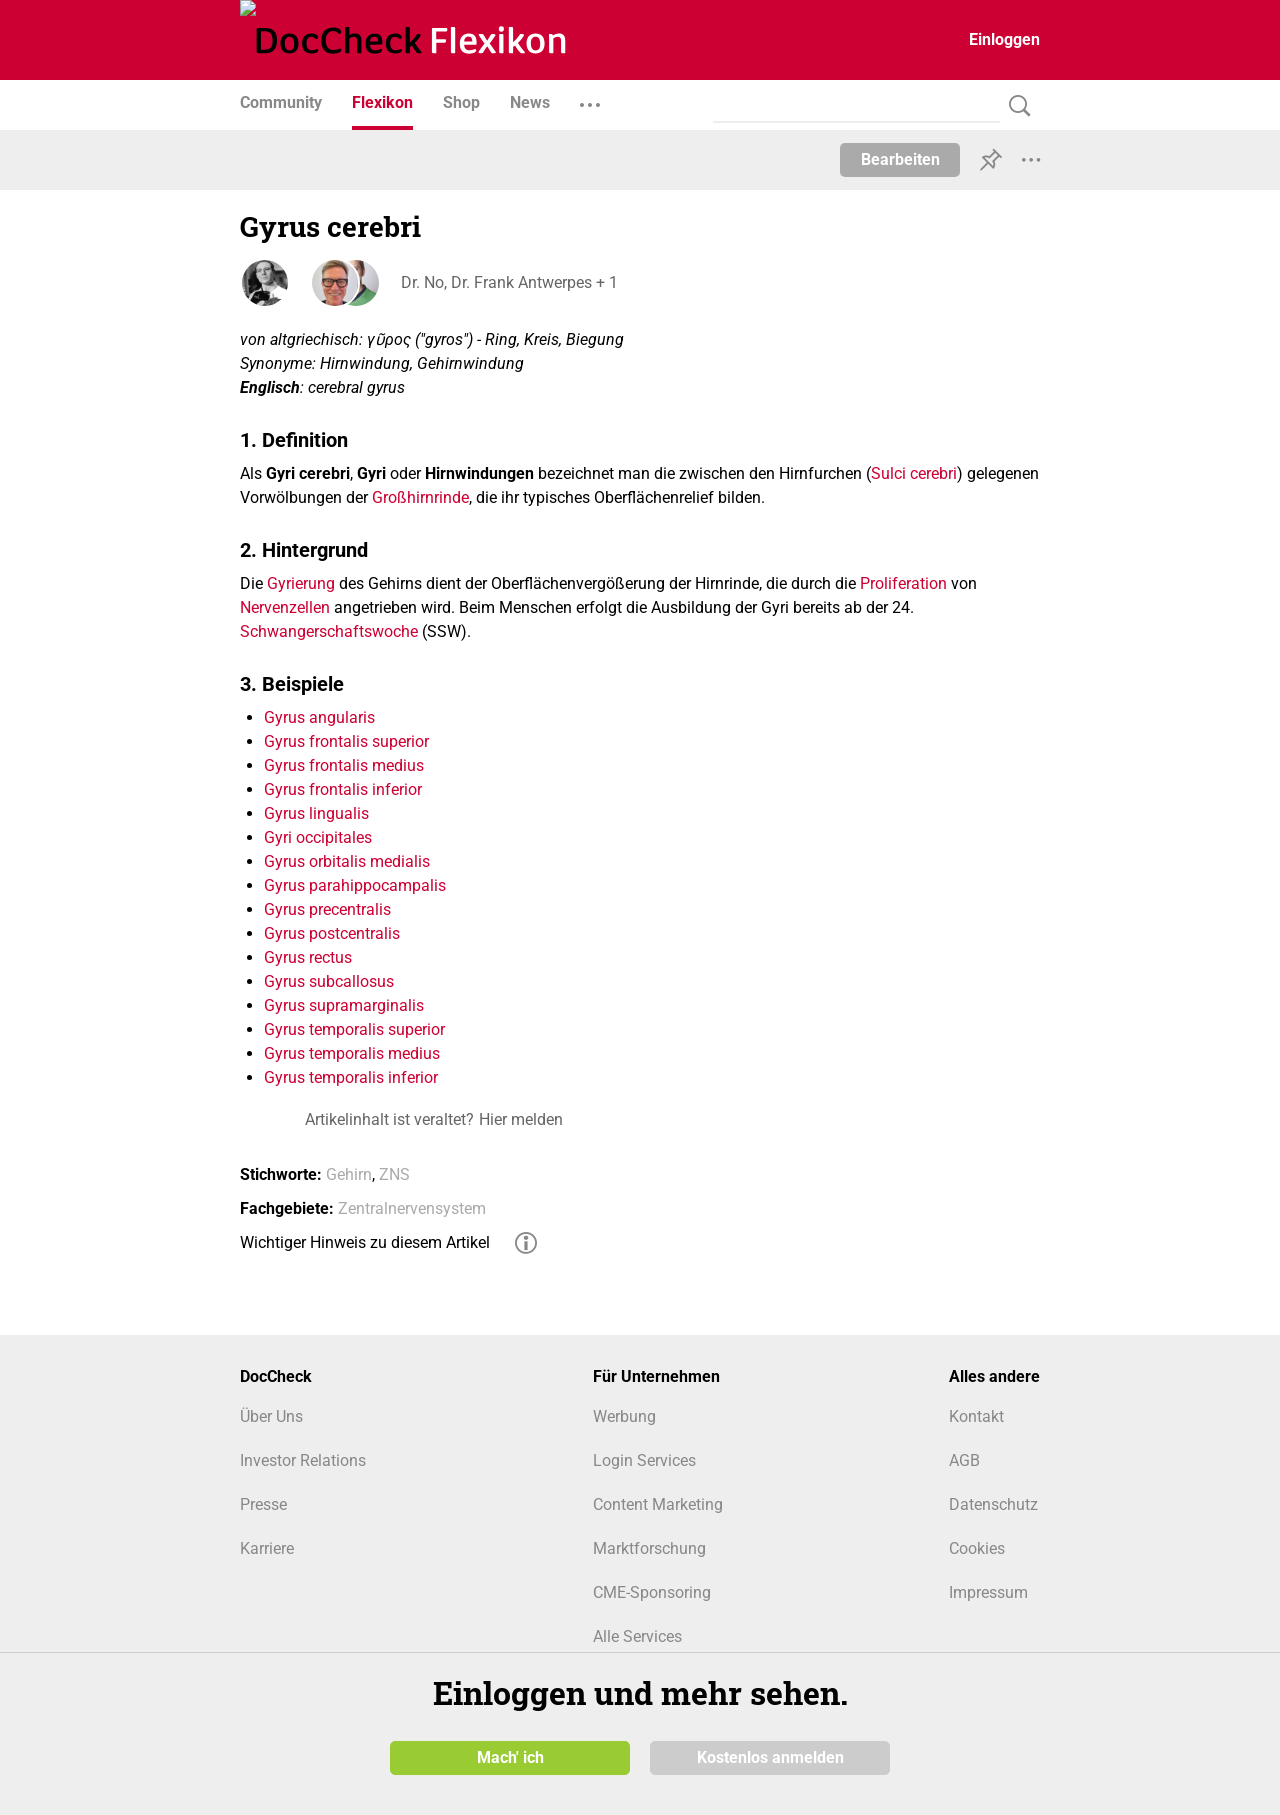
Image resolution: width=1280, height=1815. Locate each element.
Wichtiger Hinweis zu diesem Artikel (365, 1242)
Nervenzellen (285, 607)
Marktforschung (649, 1548)
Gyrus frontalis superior (346, 741)
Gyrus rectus (308, 957)
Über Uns (271, 1416)
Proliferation (903, 583)
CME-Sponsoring (652, 1592)
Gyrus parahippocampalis (355, 885)
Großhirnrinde (420, 497)
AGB (964, 1460)
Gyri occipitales (318, 837)
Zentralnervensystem (412, 1208)
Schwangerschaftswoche (329, 631)
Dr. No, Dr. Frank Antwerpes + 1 (508, 282)
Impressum (988, 1592)
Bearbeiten (900, 159)
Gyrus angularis (319, 717)
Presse (263, 1504)
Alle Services (637, 1636)
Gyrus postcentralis (332, 933)
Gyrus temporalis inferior (351, 1077)
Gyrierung (301, 583)
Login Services (644, 1460)
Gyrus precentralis (327, 909)
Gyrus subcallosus (329, 981)
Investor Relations (303, 1460)
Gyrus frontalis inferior (343, 789)
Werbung (624, 1416)
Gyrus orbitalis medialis (347, 861)
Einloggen (1004, 39)
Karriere (267, 1548)
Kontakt (976, 1416)
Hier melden (521, 1119)
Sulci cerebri (914, 473)
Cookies (977, 1548)
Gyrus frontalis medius (344, 765)
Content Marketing (658, 1504)
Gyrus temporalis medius (352, 1053)
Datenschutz (993, 1504)
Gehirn (349, 1174)
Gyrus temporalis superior (354, 1029)
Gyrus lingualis (316, 813)
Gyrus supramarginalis (344, 1005)
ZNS (394, 1174)
